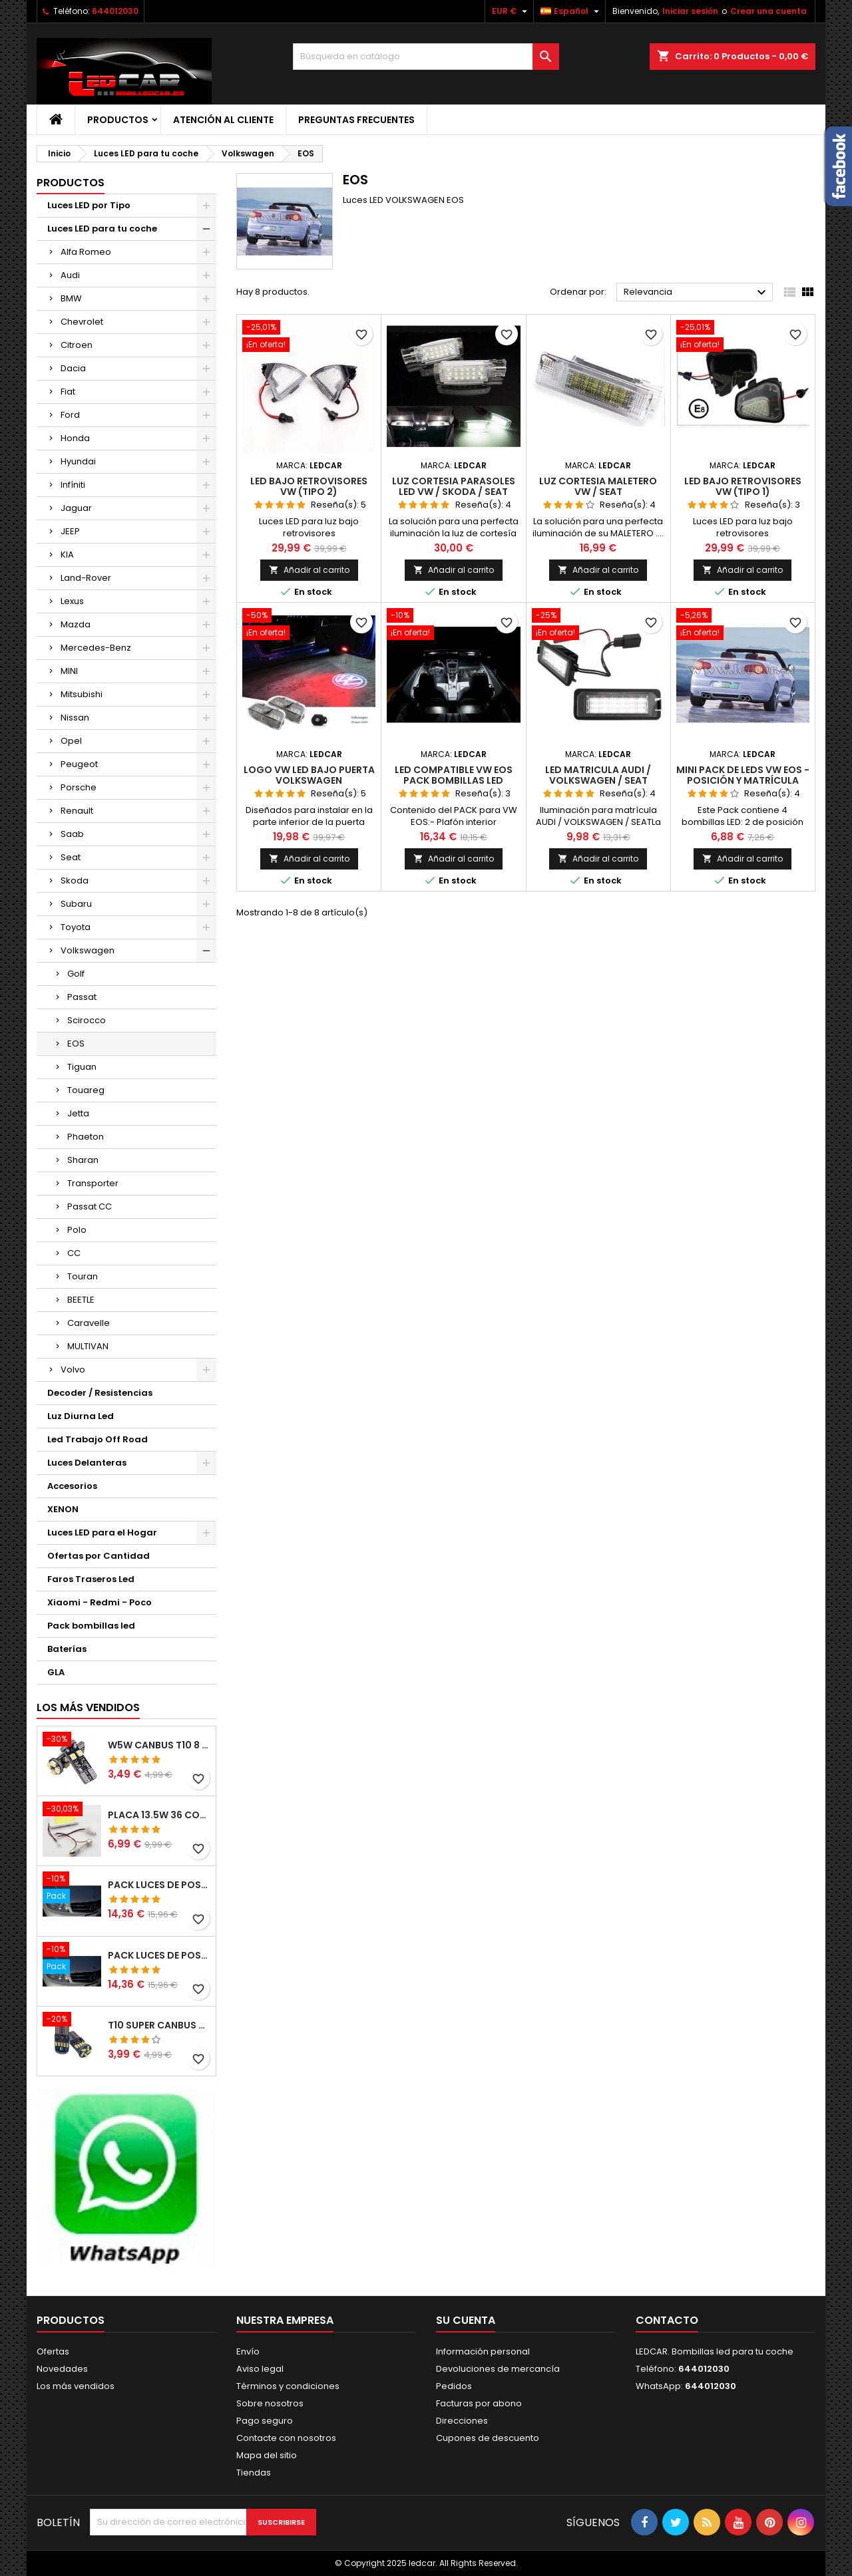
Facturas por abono (479, 2403)
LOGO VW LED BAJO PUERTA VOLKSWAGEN (309, 775)
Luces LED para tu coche (102, 228)
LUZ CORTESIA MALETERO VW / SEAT (598, 486)
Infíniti (73, 484)
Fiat (68, 391)
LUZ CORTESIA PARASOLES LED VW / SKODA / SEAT (453, 486)
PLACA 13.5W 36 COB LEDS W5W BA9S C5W (159, 1815)
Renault (77, 810)
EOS (76, 1043)
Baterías (67, 1649)
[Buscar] (426, 56)
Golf (76, 973)
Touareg (86, 1090)
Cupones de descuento (487, 2438)
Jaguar (76, 508)
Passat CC (89, 1206)
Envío (248, 2351)
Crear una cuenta (768, 11)
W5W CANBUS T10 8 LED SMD (159, 1745)
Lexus (72, 601)
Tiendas (253, 2472)
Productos (117, 119)
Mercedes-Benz (96, 647)
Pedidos (454, 2386)
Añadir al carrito (309, 569)
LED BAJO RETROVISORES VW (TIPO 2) (308, 486)
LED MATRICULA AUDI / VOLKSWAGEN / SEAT (598, 775)
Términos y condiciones (287, 2386)
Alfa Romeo (86, 251)
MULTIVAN (87, 1346)
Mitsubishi (82, 694)
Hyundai (78, 461)
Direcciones (462, 2420)
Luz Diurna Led (80, 1416)
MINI (69, 671)
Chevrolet (82, 321)
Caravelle (88, 1323)
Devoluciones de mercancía (498, 2368)
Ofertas (53, 2351)
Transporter (92, 1183)
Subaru (76, 903)
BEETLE (81, 1299)
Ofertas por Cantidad (98, 1555)
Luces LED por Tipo (88, 205)
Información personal (483, 2351)
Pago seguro (264, 2420)
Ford (70, 414)
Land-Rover (86, 577)
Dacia (73, 368)
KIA (67, 554)
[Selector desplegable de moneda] (511, 11)
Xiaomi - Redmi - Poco (99, 1602)
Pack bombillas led (91, 1625)
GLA (56, 1672)
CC (74, 1253)
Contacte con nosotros (286, 2438)
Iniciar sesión (690, 11)
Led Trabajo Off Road (97, 1439)
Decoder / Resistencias (99, 1392)
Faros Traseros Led (90, 1579)
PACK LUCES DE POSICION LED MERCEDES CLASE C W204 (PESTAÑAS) (159, 1884)
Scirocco (86, 1020)
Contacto (667, 2320)
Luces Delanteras (86, 1462)
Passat (82, 997)
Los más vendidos (88, 1707)
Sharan (83, 1160)
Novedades (62, 2368)
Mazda (76, 624)
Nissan (75, 717)
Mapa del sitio (266, 2455)
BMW (71, 298)
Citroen (77, 345)
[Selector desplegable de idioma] (571, 11)
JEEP (70, 531)
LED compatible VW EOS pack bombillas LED (454, 775)
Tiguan (82, 1066)
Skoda (75, 880)
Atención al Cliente (223, 119)
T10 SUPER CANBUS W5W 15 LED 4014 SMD (159, 2025)
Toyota (76, 927)
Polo (77, 1229)
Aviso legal (260, 2368)
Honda (75, 438)
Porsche (79, 787)
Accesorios (72, 1486)
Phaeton (85, 1136)
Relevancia (696, 293)
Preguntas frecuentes (356, 119)
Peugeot (79, 764)
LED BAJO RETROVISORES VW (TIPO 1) (742, 486)
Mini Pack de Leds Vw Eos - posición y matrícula (742, 775)
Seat (71, 857)
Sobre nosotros (270, 2403)
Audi (70, 275)
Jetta (78, 1113)
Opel (71, 740)
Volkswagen (87, 950)
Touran (82, 1276)
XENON (63, 1509)
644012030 (115, 11)
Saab (72, 834)
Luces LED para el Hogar (102, 1532)
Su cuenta (465, 2320)
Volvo (73, 1369)
